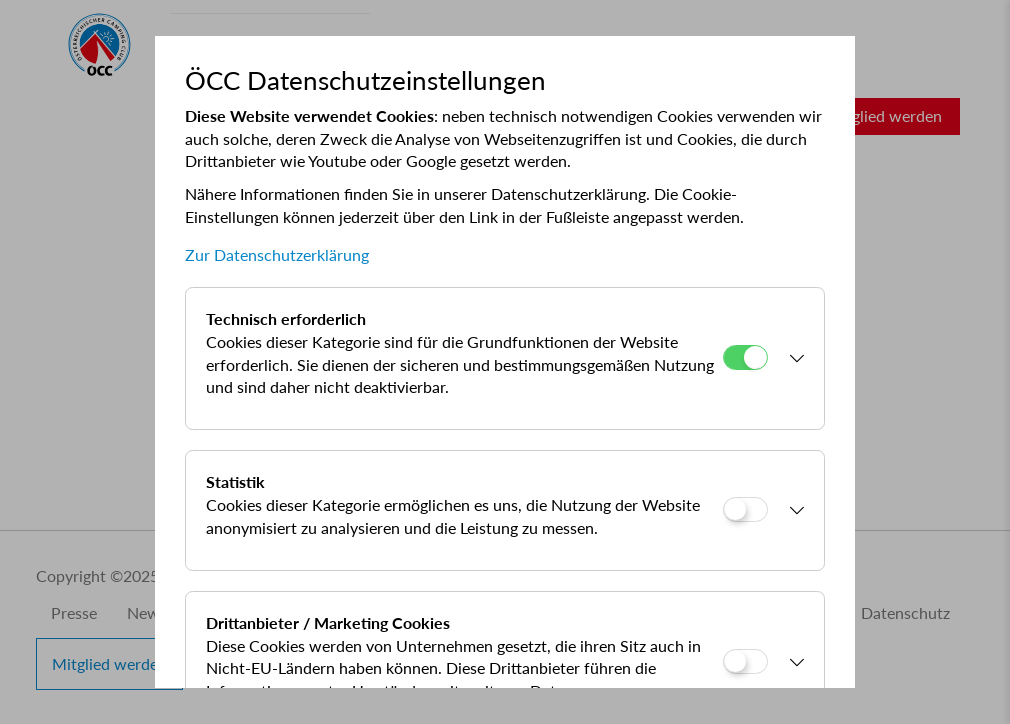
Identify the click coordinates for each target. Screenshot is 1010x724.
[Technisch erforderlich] (745, 357)
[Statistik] (745, 509)
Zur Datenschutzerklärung (277, 254)
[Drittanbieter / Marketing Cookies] (745, 661)
